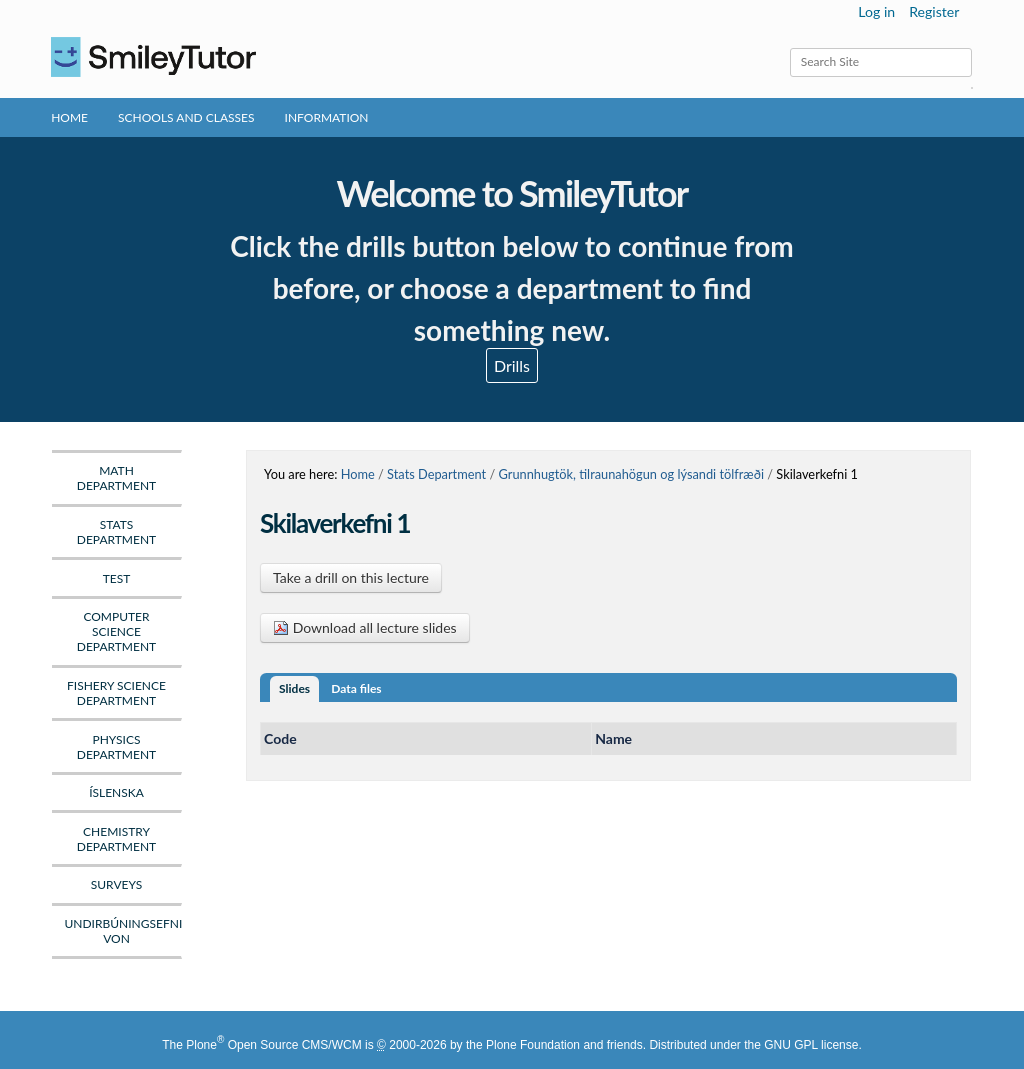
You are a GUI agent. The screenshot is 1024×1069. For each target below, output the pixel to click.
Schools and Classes (186, 117)
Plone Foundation (533, 1045)
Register (934, 11)
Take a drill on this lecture (351, 577)
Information (327, 117)
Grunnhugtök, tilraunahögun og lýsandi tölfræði (630, 474)
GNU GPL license (811, 1045)
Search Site (789, 47)
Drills (512, 365)
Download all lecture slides (365, 627)
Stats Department (436, 474)
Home (69, 117)
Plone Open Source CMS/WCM (273, 1045)
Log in (876, 11)
